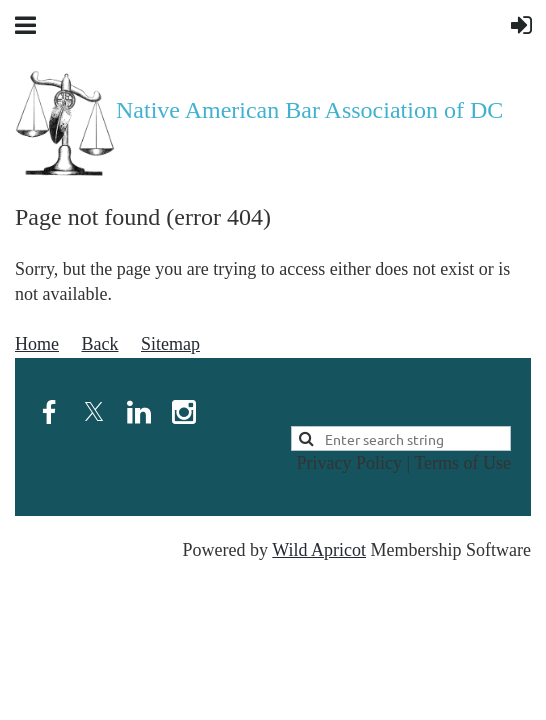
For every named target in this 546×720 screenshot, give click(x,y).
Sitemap (170, 344)
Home (37, 344)
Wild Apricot (319, 550)
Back (100, 344)
